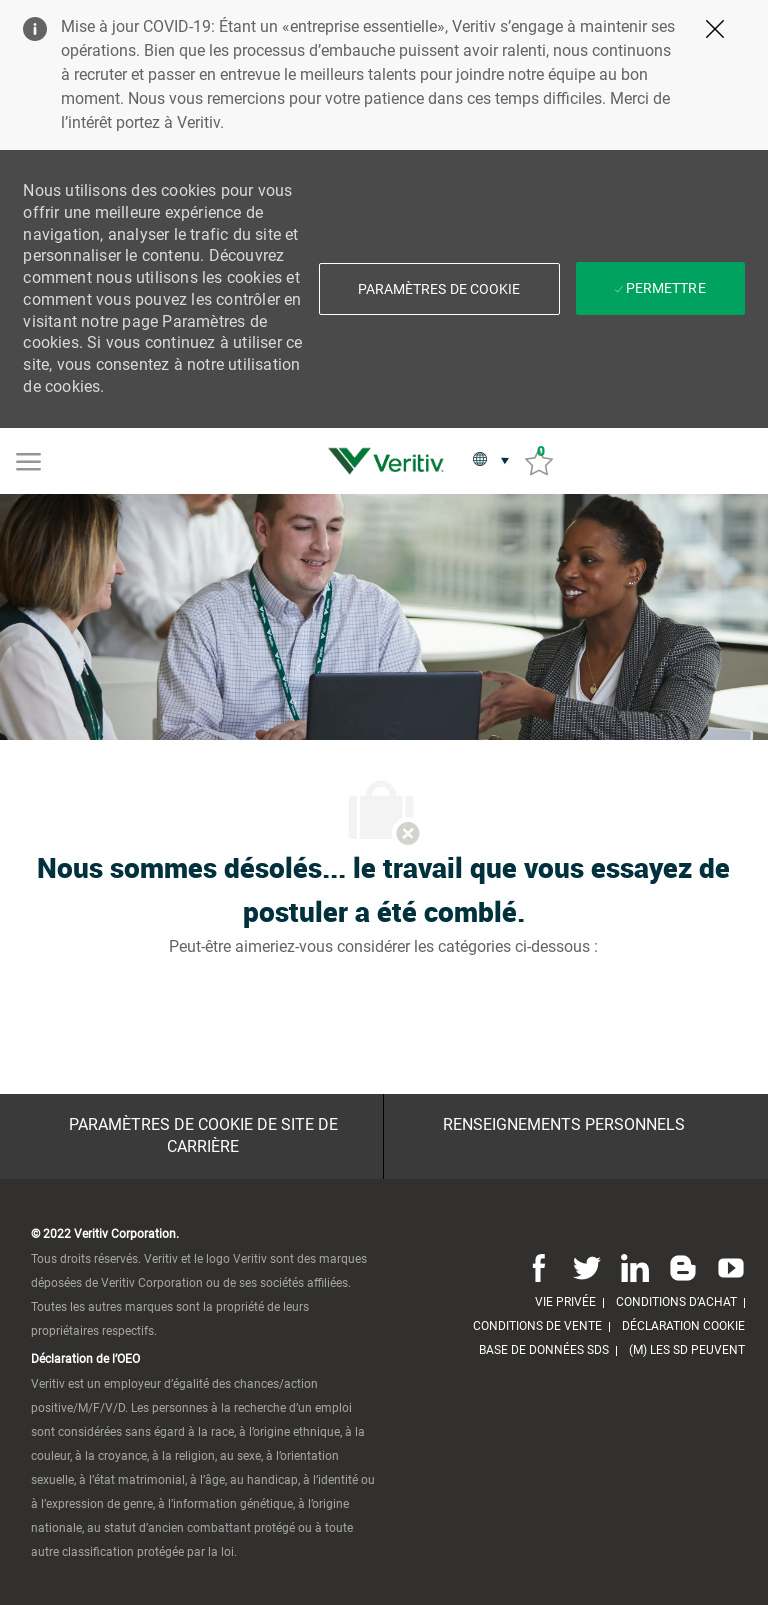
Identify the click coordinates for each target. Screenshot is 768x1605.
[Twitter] (587, 1268)
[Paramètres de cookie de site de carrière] (203, 1136)
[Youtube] (727, 1268)
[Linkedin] (635, 1268)
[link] (391, 461)
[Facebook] (539, 1268)
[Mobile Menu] (28, 460)
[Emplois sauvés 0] (539, 461)
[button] (439, 289)
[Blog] (683, 1268)
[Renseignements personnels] (564, 1125)
